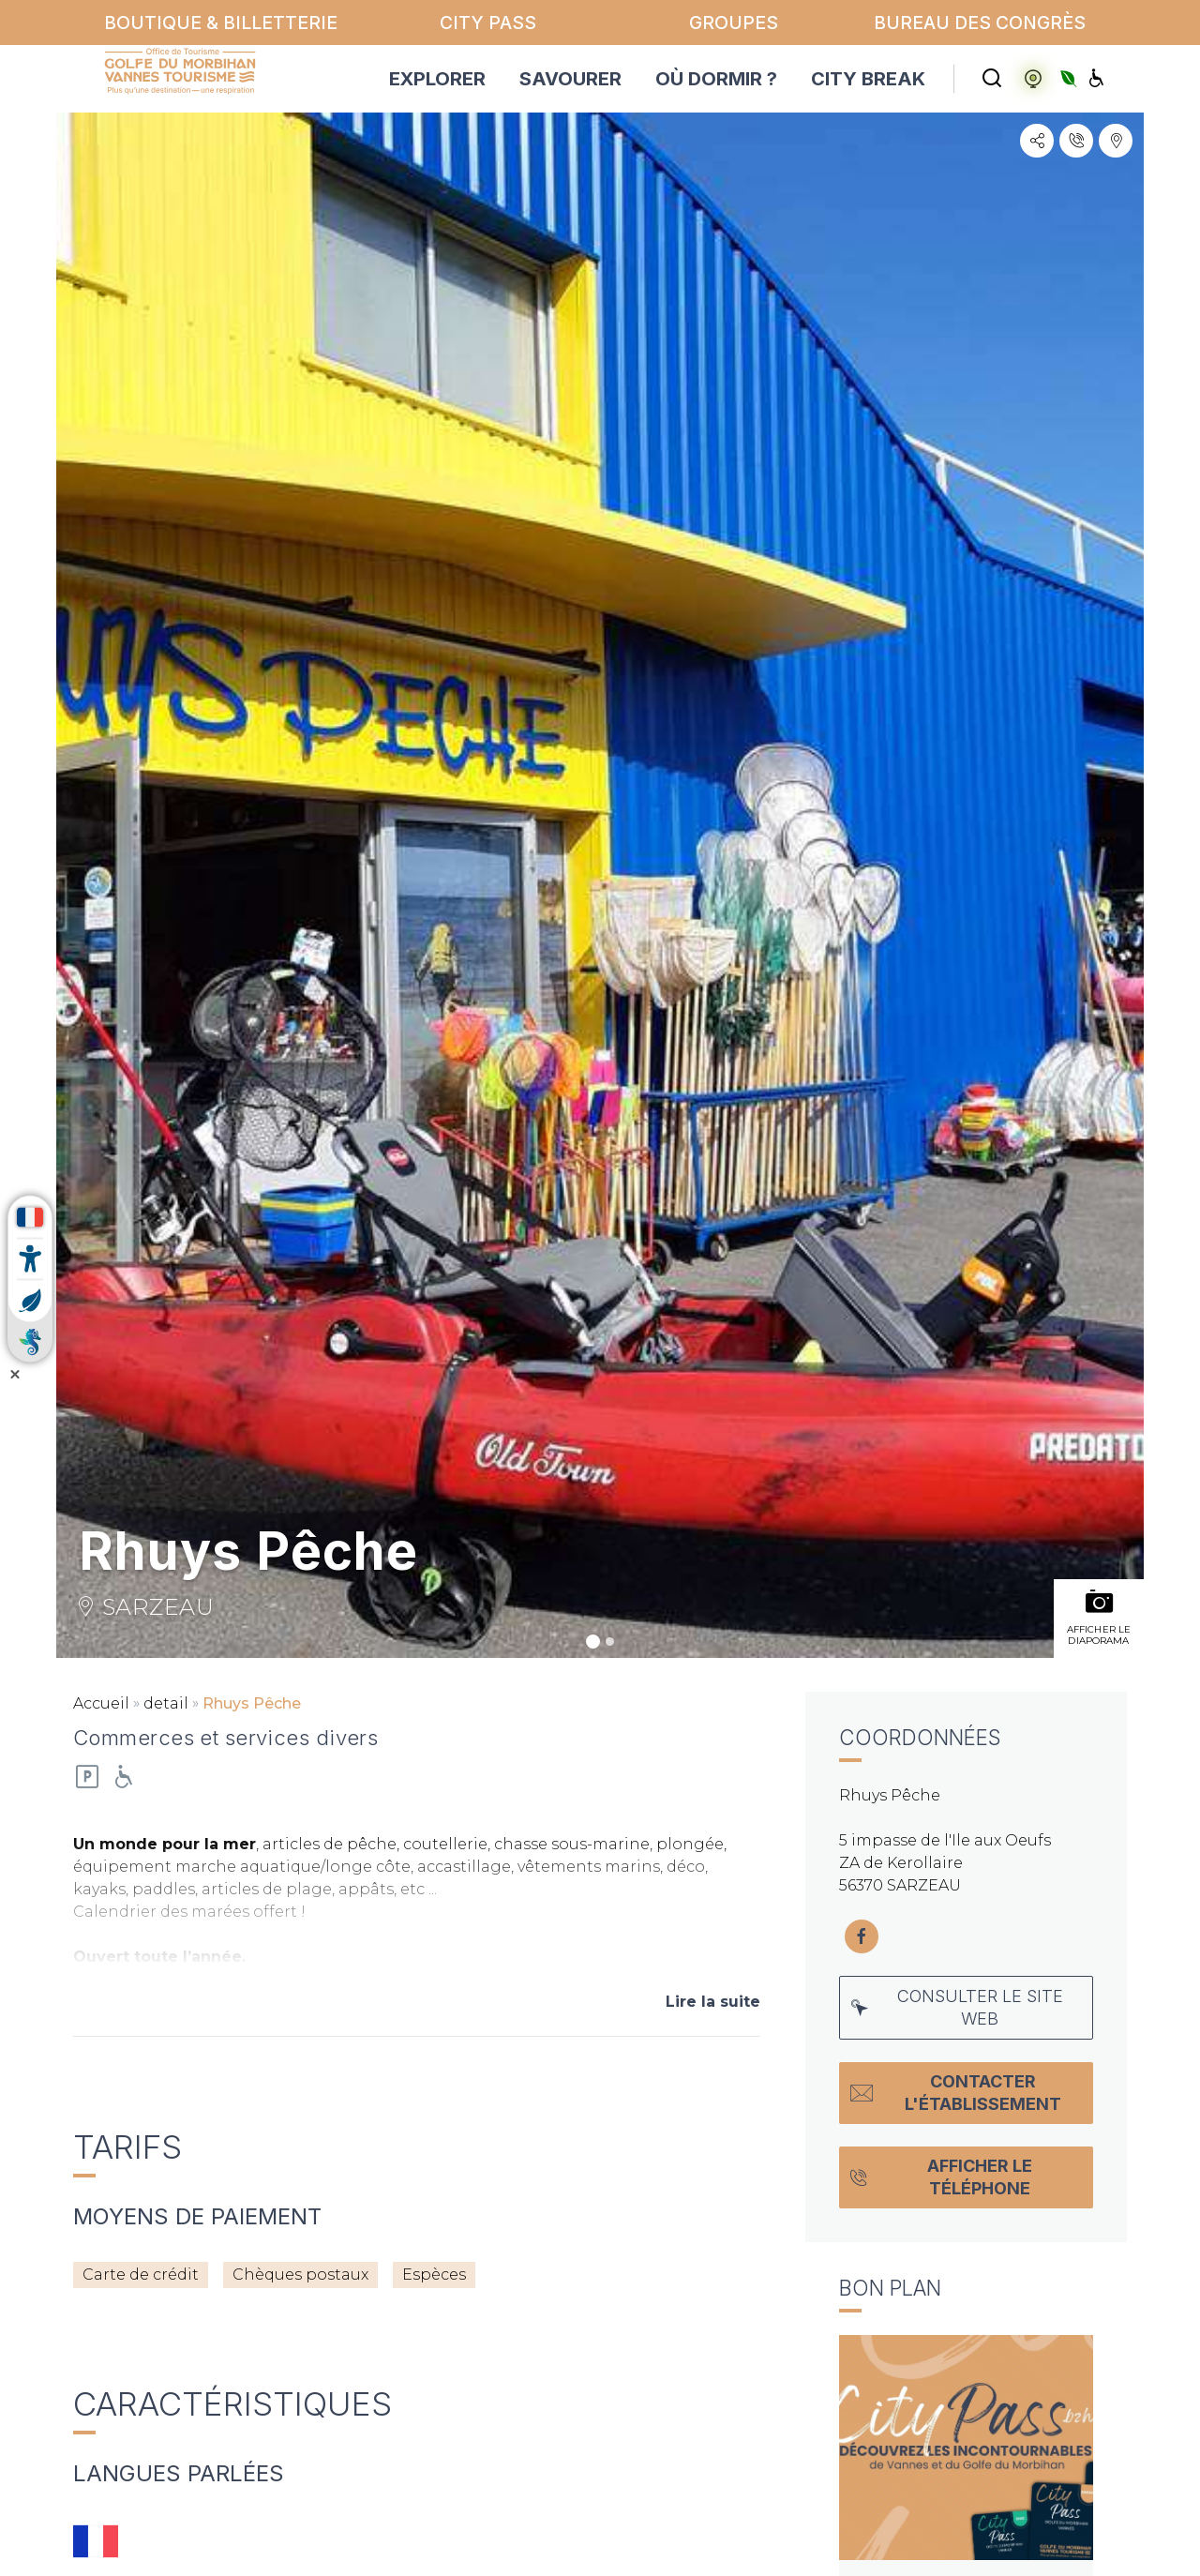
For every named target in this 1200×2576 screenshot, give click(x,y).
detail (165, 1703)
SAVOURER (570, 79)
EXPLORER (437, 79)
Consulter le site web (957, 2007)
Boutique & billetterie (221, 22)
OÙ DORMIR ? (716, 79)
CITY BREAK (868, 79)
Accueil (101, 1703)
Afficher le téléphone (941, 2177)
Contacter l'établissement (955, 2092)
